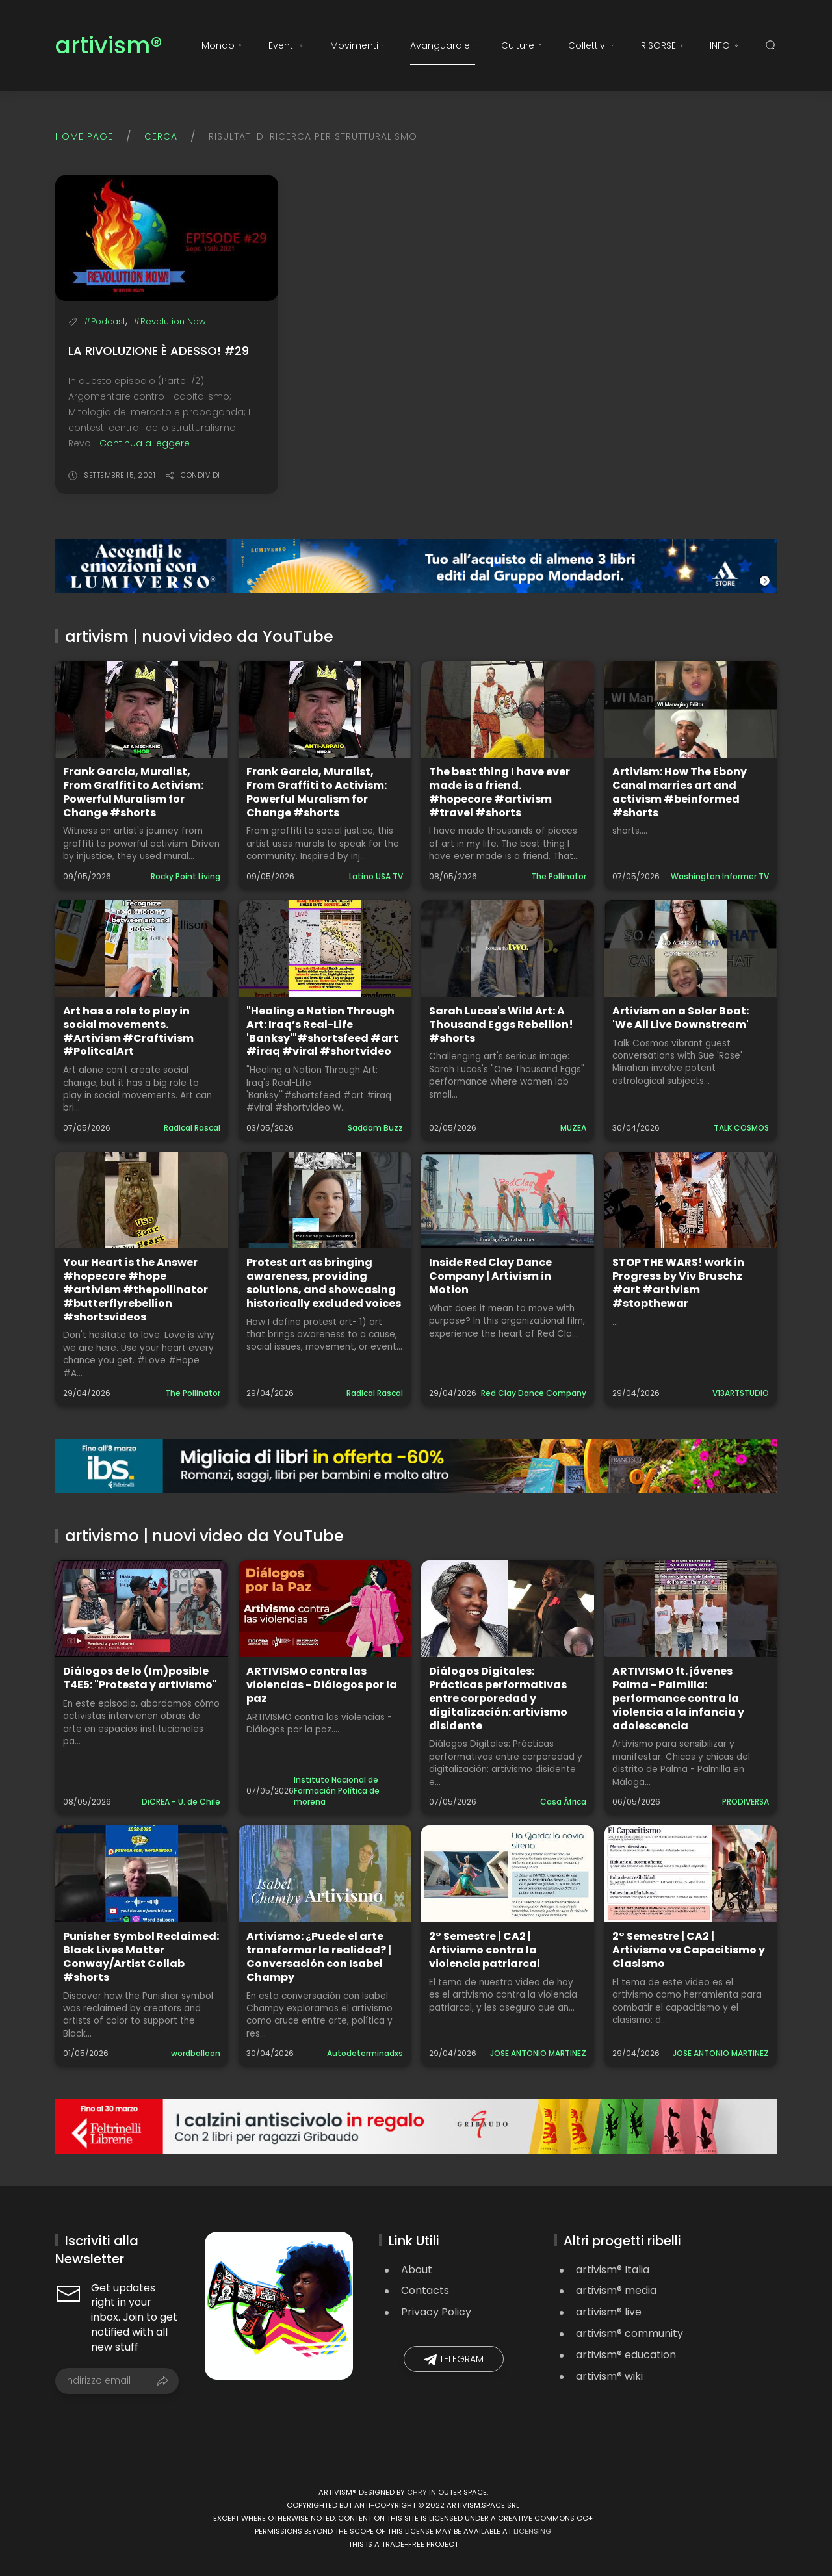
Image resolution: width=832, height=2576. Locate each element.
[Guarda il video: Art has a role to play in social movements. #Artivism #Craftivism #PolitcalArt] (141, 948)
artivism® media (616, 2290)
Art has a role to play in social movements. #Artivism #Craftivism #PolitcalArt (128, 1031)
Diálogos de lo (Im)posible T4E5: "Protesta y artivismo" (140, 1678)
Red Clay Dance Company (533, 1392)
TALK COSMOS (741, 1127)
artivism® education (626, 2354)
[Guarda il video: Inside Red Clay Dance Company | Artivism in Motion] (507, 1200)
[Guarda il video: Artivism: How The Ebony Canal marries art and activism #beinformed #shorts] (690, 709)
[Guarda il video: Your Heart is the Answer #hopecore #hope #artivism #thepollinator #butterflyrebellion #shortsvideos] (141, 1200)
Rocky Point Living (185, 876)
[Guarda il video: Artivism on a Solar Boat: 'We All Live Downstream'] (690, 948)
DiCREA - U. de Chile (181, 1801)
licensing (532, 2531)
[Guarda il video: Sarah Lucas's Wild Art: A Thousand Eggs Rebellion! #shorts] (507, 948)
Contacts (425, 2290)
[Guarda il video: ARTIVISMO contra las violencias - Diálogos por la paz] (325, 1608)
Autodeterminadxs (365, 2053)
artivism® (108, 46)
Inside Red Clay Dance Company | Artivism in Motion (490, 1276)
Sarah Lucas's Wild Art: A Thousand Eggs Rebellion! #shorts (501, 1024)
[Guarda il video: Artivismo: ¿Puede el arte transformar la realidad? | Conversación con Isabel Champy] (325, 1873)
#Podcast (104, 321)
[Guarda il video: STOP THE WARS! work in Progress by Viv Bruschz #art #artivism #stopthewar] (690, 1200)
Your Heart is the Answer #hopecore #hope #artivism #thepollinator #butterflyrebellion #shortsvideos (135, 1289)
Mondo (222, 45)
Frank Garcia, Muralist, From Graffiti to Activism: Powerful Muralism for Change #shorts (133, 791)
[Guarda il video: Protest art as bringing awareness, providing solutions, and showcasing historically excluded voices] (325, 1200)
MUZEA (573, 1127)
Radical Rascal (192, 1127)
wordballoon (195, 2053)
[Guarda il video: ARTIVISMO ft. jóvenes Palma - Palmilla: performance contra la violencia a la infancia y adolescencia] (690, 1608)
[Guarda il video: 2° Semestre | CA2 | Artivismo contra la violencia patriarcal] (507, 1873)
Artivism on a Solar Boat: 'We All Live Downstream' (680, 1017)
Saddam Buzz (375, 1127)
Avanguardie (442, 45)
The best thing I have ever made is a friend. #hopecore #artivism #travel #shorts (499, 791)
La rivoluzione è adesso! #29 (158, 350)
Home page (84, 136)
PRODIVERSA (745, 1801)
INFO (724, 45)
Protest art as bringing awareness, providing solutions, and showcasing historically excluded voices (323, 1282)
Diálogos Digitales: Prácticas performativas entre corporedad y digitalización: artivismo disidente (498, 1698)
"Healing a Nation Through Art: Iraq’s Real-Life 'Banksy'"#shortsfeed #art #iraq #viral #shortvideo (322, 1031)
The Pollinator (558, 876)
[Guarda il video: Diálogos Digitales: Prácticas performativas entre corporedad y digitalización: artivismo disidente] (507, 1608)
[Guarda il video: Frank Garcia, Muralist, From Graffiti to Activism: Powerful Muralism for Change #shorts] (141, 709)
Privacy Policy (436, 2311)
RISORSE (662, 45)
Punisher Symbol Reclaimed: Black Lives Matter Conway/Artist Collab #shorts (141, 1956)
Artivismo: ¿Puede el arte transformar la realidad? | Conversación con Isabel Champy (318, 1956)
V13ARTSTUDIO (740, 1392)
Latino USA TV (376, 876)
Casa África (563, 1801)
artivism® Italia (612, 2269)
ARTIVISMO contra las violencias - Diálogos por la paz (321, 1685)
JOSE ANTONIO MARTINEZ (538, 2053)
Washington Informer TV (720, 876)
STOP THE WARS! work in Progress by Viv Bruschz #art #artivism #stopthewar (678, 1282)
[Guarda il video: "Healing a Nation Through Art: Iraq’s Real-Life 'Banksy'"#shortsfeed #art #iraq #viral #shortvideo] (325, 948)
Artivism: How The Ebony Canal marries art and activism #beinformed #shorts (679, 791)
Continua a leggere (144, 443)
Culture (521, 45)
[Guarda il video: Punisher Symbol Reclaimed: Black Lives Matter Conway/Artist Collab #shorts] (141, 1873)
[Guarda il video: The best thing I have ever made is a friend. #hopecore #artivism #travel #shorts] (507, 709)
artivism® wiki (609, 2376)
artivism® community (629, 2333)
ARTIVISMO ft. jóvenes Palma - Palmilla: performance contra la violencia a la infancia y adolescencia (678, 1698)
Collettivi (591, 45)
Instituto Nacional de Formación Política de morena (337, 1790)
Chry (417, 2492)
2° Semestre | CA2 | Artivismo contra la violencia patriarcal (484, 1950)
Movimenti (357, 45)
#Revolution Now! (170, 321)
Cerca (160, 136)
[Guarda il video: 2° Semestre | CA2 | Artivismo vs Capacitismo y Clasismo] (690, 1873)
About (416, 2269)
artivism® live (609, 2311)
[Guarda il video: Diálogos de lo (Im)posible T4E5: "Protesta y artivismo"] (141, 1608)
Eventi (286, 45)
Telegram (454, 2359)
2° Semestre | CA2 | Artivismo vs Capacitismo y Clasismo (688, 1950)
